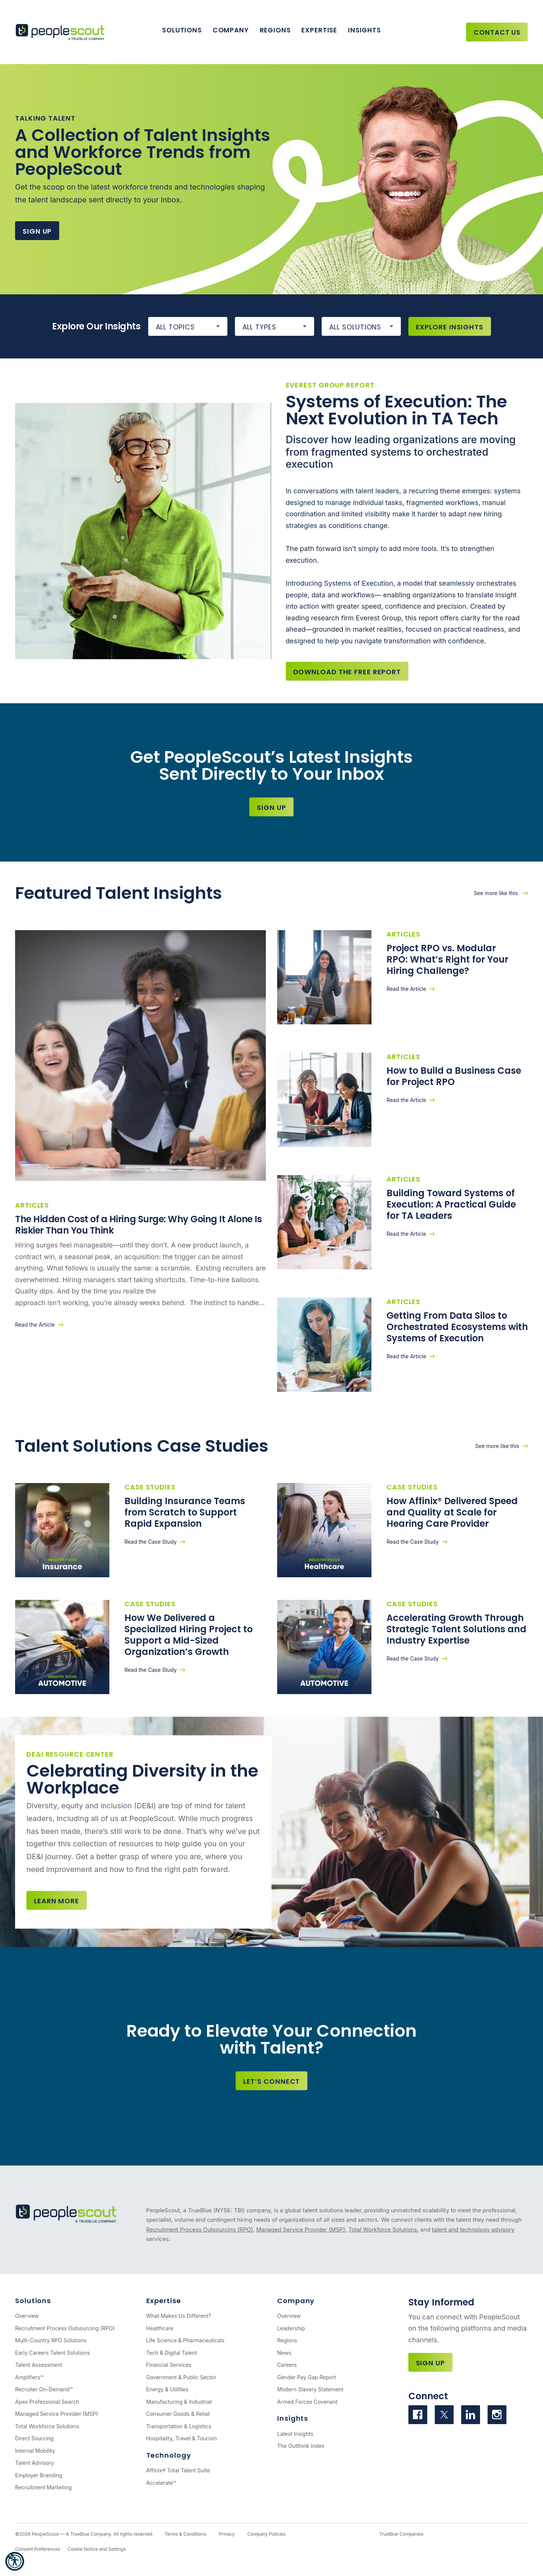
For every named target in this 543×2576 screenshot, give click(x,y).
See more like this (496, 893)
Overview (27, 2316)
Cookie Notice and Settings (96, 2549)
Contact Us (497, 32)
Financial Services (169, 2365)
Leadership (291, 2328)
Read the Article (35, 1324)
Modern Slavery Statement (310, 2389)
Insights (364, 30)
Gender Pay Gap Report (306, 2377)
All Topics (175, 327)
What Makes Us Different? (178, 2316)
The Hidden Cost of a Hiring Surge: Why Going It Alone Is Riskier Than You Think (138, 1225)
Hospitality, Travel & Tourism (181, 2438)
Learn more (56, 1901)
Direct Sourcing (34, 2438)
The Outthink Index (300, 2446)
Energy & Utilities (167, 2389)
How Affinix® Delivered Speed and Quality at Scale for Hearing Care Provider (452, 1512)
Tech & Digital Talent (171, 2352)
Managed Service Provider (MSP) (300, 2229)
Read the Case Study (150, 1541)
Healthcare (159, 2328)
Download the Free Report (347, 672)
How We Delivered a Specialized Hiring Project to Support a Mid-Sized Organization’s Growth (188, 1635)
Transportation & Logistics (179, 2426)
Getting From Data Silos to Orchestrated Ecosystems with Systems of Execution (457, 1326)
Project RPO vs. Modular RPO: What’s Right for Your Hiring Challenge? (447, 959)
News (284, 2352)
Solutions (182, 30)
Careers (287, 2365)
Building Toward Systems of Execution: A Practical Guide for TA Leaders (451, 1204)
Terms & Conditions (185, 2534)
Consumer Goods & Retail (178, 2414)
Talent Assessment (38, 2365)
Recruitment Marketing (43, 2487)
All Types (259, 327)
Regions (275, 30)
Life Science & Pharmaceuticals (185, 2340)
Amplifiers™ (29, 2377)
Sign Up (37, 231)
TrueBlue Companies (401, 2534)
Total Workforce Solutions (382, 2229)
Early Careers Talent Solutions (52, 2352)
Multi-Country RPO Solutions (51, 2340)
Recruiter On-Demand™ (44, 2389)
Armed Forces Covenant (307, 2401)
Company (231, 30)
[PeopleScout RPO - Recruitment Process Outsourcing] (62, 32)
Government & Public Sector (181, 2377)
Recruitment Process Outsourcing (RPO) (199, 2229)
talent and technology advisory (473, 2229)
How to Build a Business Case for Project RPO (454, 1076)
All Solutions (355, 327)
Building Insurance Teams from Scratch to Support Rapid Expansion (184, 1512)
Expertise (319, 30)
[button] (14, 2561)
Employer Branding (38, 2475)
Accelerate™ (161, 2483)
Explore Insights (449, 327)
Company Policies (266, 2534)
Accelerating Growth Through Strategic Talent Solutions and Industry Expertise (456, 1629)
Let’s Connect (271, 2081)
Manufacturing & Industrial (179, 2401)
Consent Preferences (37, 2549)
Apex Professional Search (47, 2401)
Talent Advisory (34, 2463)
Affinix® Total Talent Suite (178, 2470)
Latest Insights (295, 2434)
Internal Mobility (35, 2450)
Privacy (227, 2534)
